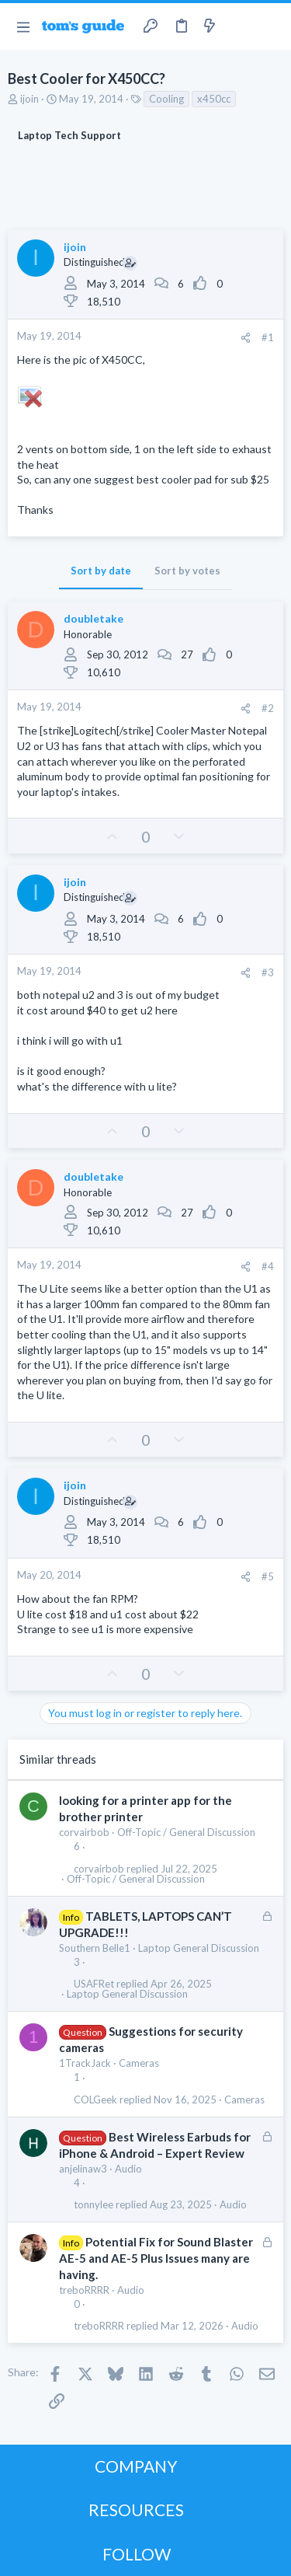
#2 (268, 708)
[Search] (270, 26)
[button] (23, 26)
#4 (268, 1266)
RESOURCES (136, 2509)
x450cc (213, 98)
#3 (268, 972)
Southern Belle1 (94, 1948)
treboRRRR (84, 2290)
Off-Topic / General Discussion (186, 1832)
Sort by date (101, 570)
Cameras (139, 2063)
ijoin (29, 98)
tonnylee (93, 2205)
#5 (268, 1576)
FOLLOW (136, 2554)
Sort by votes (187, 570)
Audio (128, 2168)
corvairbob (84, 1832)
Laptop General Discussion (198, 1948)
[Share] (245, 337)
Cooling (166, 98)
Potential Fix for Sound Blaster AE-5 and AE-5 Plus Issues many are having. (156, 2258)
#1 (268, 337)
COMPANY (136, 2466)
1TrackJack (85, 2063)
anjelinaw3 (83, 2168)
